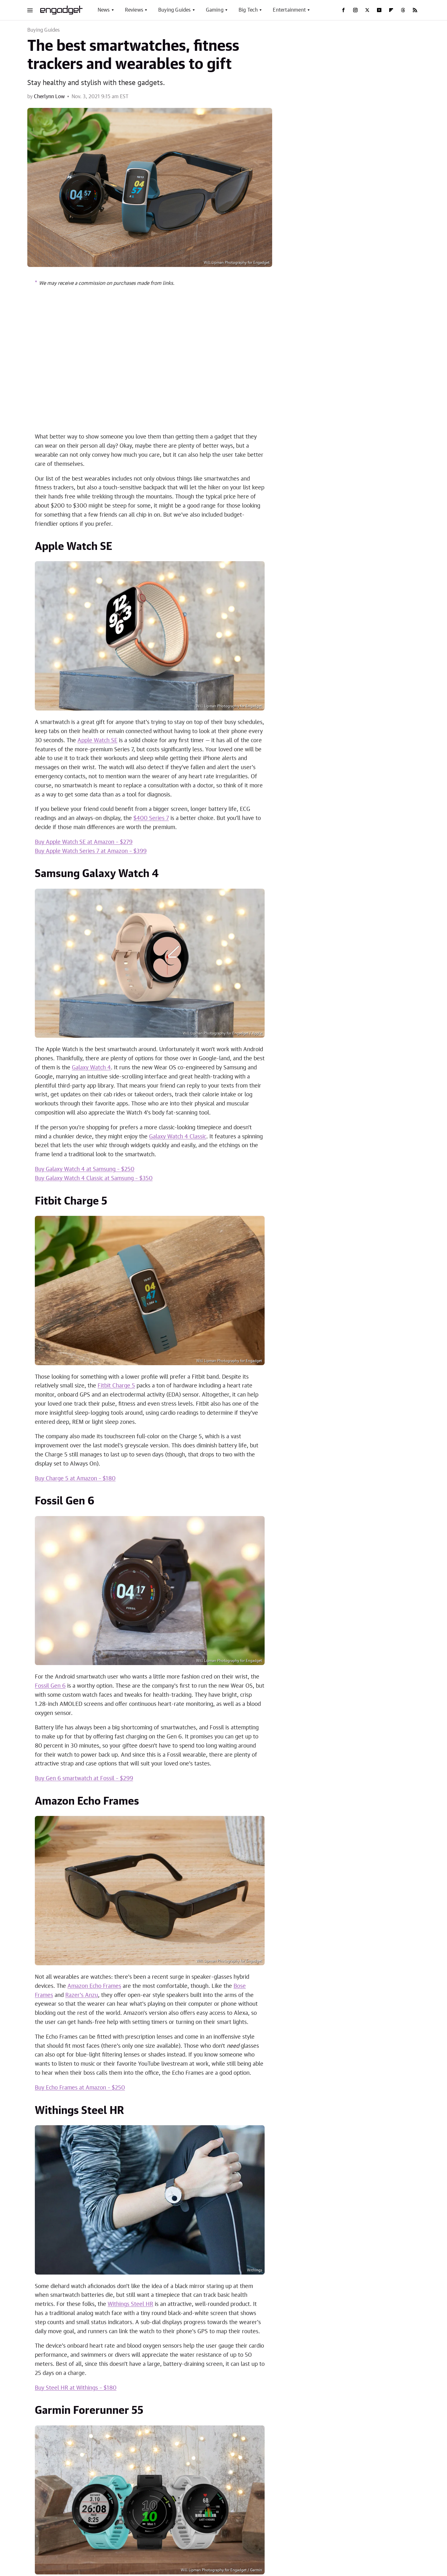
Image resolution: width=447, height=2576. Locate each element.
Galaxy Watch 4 (91, 1068)
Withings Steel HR (130, 2304)
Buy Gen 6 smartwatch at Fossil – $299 (84, 1778)
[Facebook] (343, 10)
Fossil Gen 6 (50, 1686)
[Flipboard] (391, 10)
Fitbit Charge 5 (116, 1386)
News (104, 10)
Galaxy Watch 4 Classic (177, 1137)
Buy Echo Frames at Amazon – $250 (80, 2088)
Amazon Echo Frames (94, 1986)
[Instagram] (355, 10)
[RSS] (415, 10)
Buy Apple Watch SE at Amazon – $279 (83, 842)
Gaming (214, 10)
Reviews (134, 10)
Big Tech (248, 10)
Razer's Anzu (81, 1995)
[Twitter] (367, 10)
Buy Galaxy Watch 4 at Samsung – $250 (84, 1169)
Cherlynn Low (49, 96)
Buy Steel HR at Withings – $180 (75, 2388)
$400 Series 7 (151, 818)
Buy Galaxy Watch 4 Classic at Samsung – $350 (94, 1178)
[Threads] (403, 10)
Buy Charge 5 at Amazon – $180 (75, 1479)
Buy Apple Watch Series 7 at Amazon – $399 (91, 851)
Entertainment (289, 10)
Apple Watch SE (97, 740)
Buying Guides (174, 10)
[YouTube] (379, 10)
